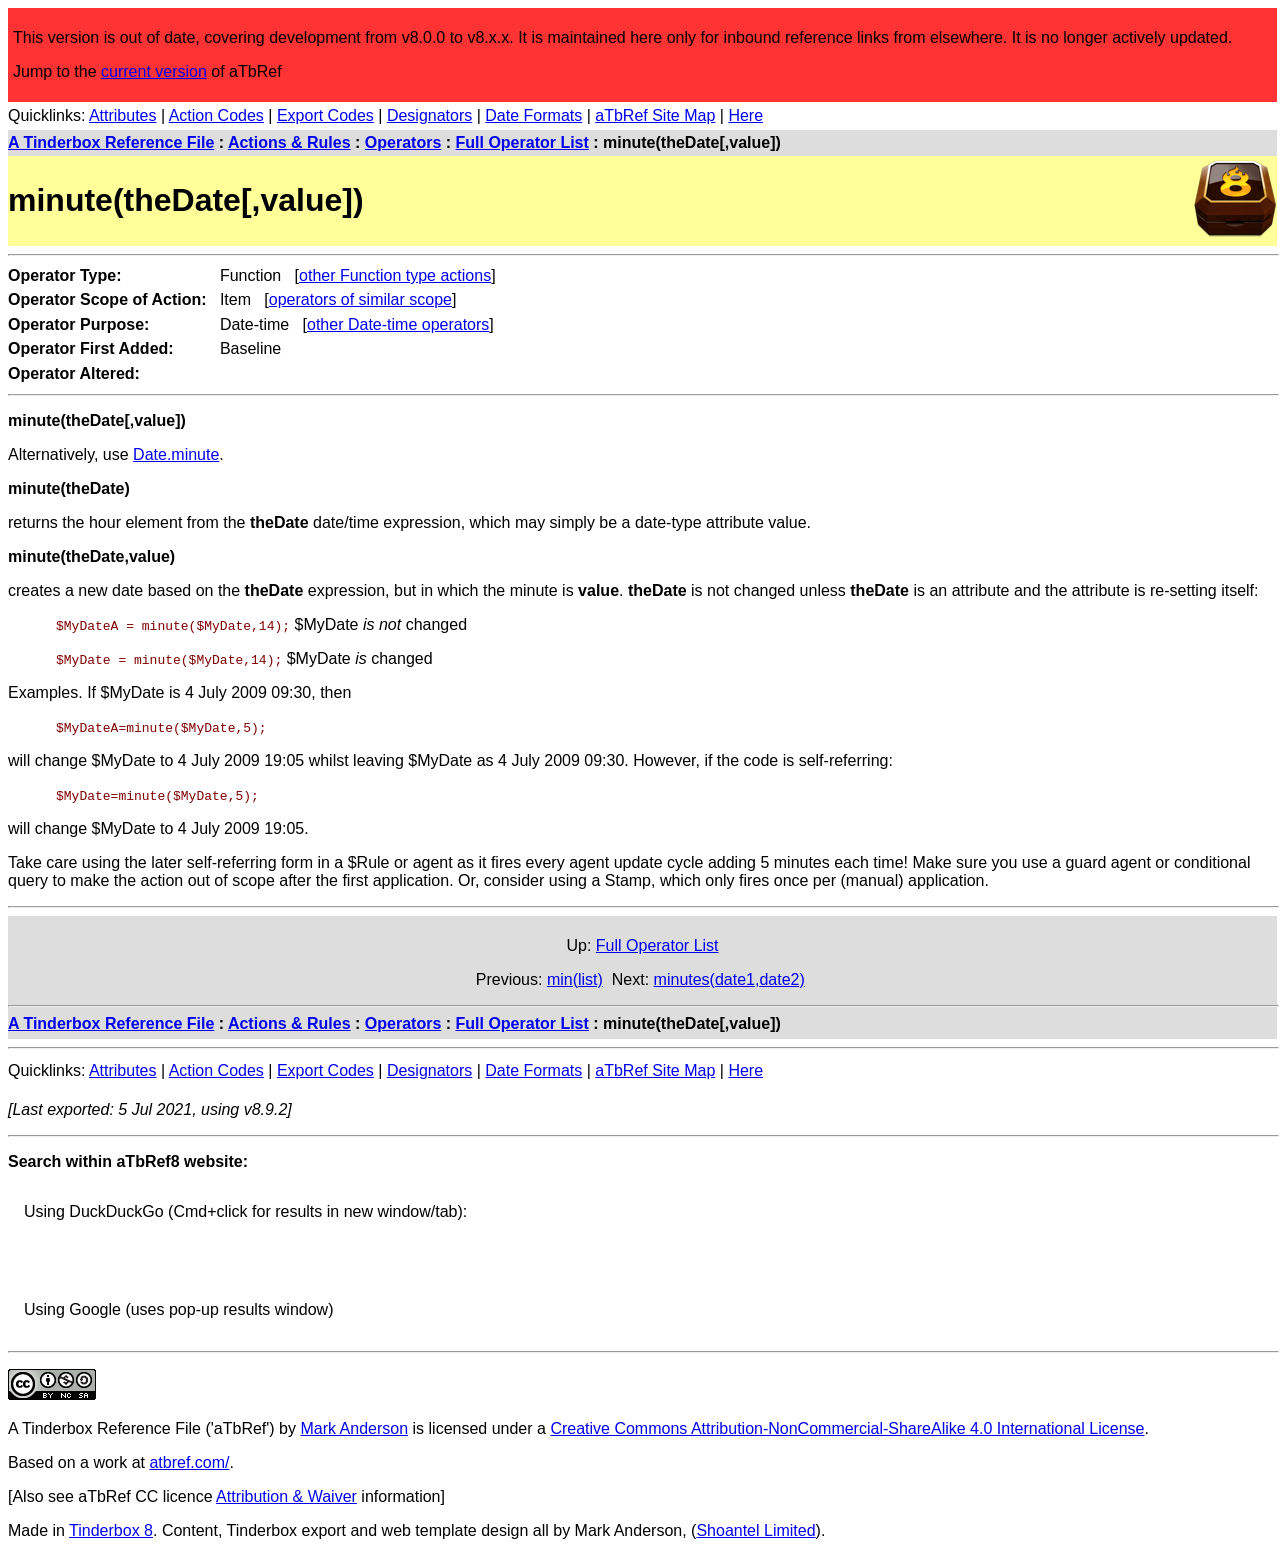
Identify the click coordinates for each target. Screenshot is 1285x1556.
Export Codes (325, 115)
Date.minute (176, 454)
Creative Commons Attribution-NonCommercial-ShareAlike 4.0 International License (847, 1428)
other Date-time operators (398, 324)
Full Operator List (522, 142)
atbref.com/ (189, 1462)
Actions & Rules (289, 142)
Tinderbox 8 (111, 1530)
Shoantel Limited (755, 1530)
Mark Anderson (354, 1428)
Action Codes (216, 115)
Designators (429, 115)
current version (154, 71)
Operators (403, 142)
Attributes (123, 115)
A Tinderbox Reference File (111, 142)
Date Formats (533, 115)
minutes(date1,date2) (729, 979)
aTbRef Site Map (655, 115)
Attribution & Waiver (286, 1496)
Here (745, 115)
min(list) (575, 979)
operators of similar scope (360, 299)
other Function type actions (395, 275)
